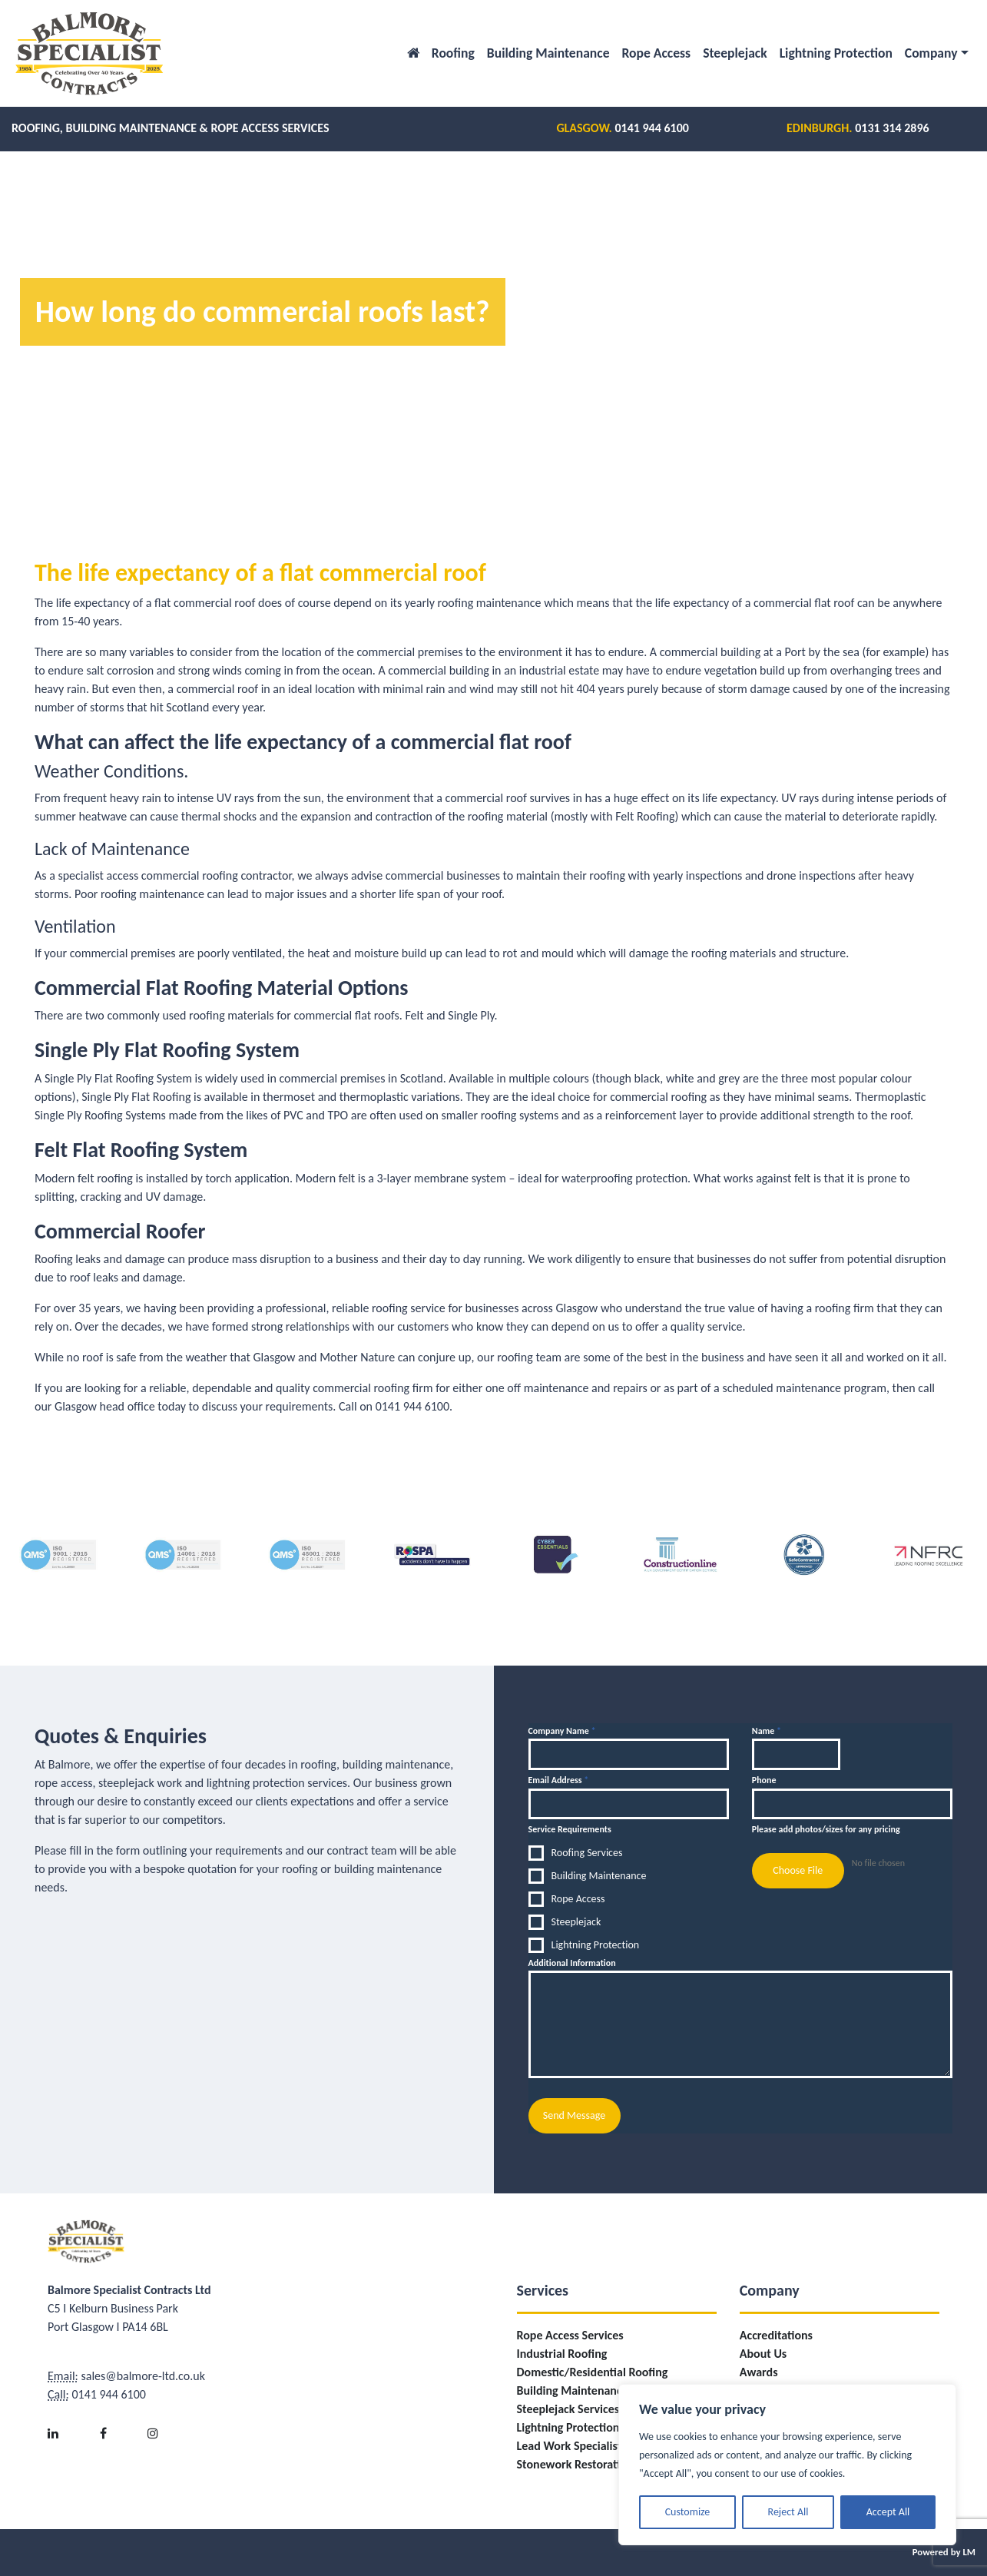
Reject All (788, 2511)
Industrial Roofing (562, 2353)
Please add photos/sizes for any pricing (826, 1829)
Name (766, 1731)
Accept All (888, 2511)
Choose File (798, 1870)
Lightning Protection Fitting (585, 2427)
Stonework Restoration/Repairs (597, 2464)
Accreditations (776, 2335)
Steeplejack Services (568, 2409)
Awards (759, 2372)
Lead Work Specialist (569, 2445)
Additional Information (572, 1963)
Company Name (562, 1731)
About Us (763, 2353)
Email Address (558, 1780)
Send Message (574, 2115)
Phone (764, 1780)
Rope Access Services (570, 2335)
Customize (687, 2511)
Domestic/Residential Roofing (592, 2372)
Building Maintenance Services (595, 2390)
